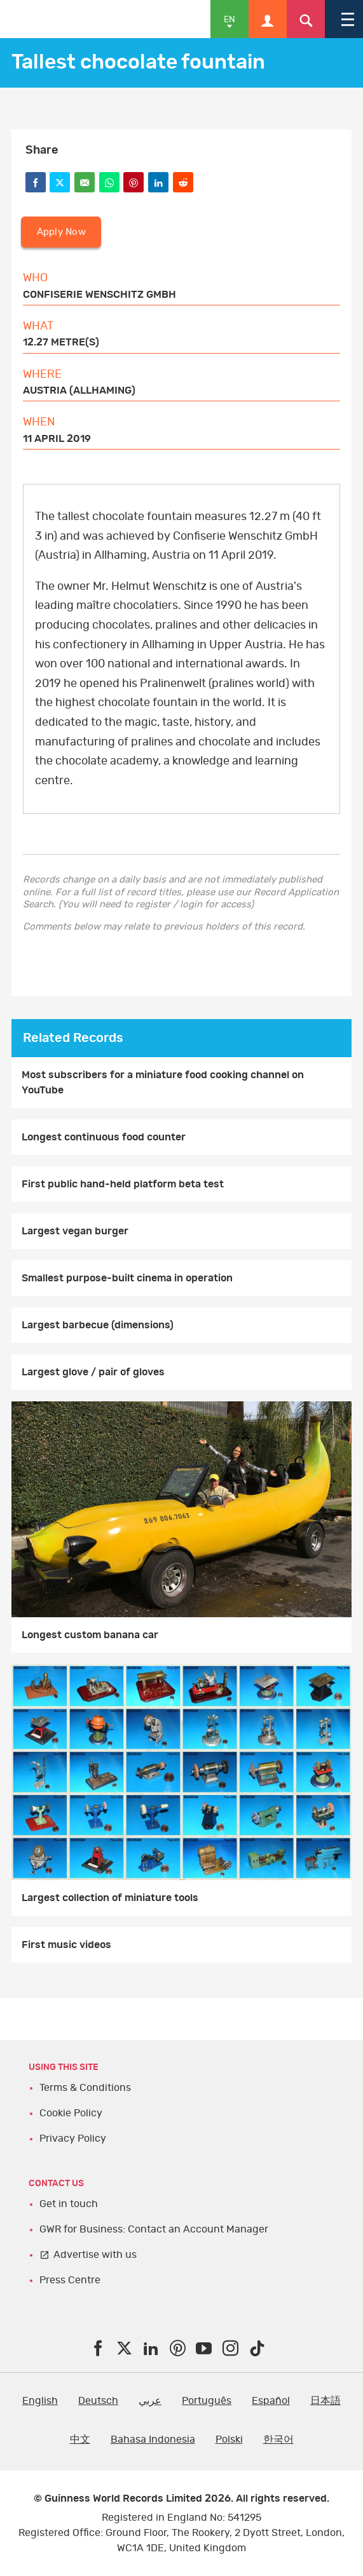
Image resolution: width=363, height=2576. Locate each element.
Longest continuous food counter (104, 1137)
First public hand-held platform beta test (123, 1184)
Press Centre (69, 2280)
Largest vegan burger (75, 1231)
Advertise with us (95, 2255)
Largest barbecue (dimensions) (98, 1325)
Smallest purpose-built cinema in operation (127, 1278)
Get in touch (68, 2204)
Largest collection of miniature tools (110, 1898)
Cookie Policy (70, 2113)
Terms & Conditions (85, 2088)
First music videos (66, 1945)
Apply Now (61, 232)
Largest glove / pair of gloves (93, 1372)
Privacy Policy (72, 2138)
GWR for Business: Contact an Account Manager (153, 2229)
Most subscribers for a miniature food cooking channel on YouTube (163, 1082)
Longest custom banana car (90, 1635)
